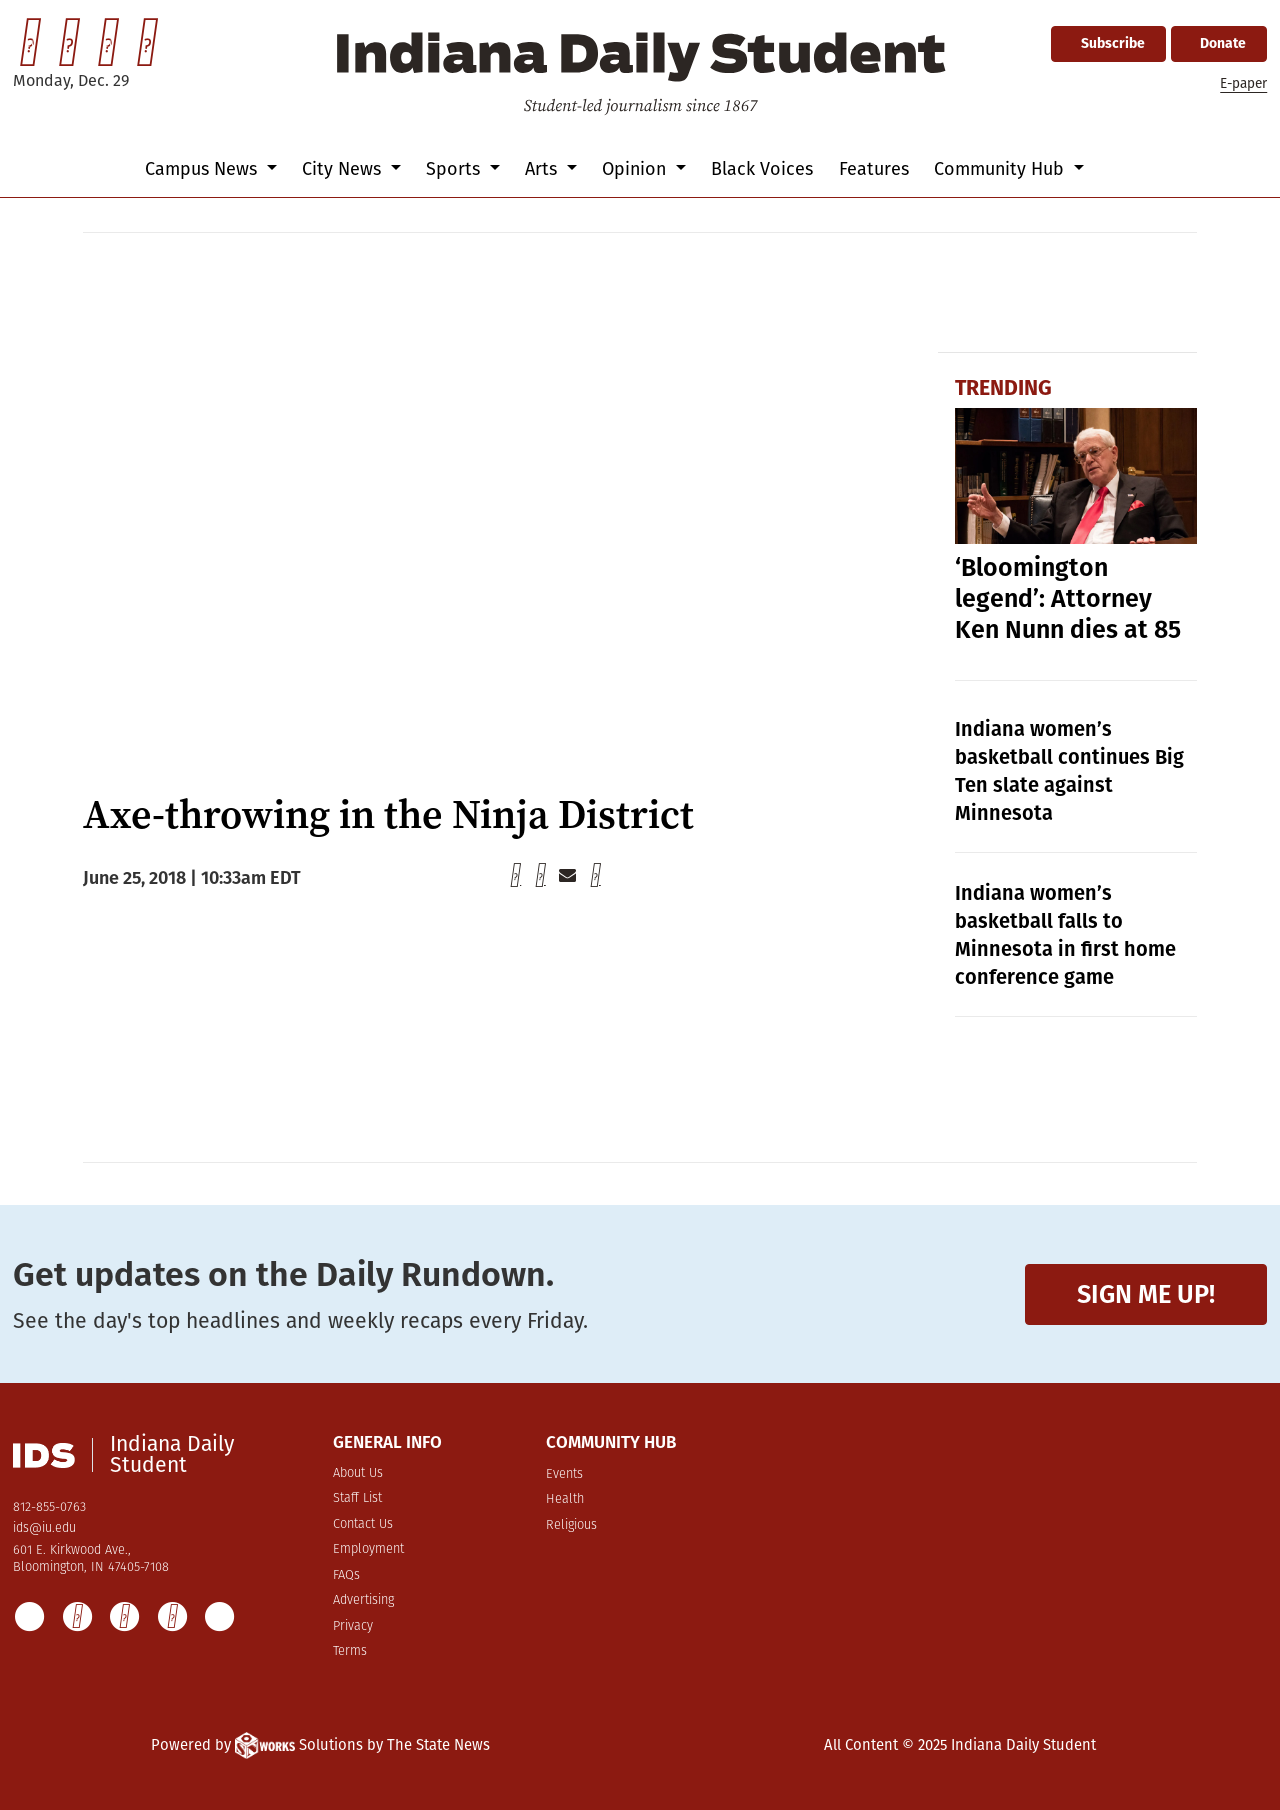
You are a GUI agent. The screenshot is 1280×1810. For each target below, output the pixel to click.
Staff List (357, 1498)
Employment (368, 1549)
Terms (350, 1651)
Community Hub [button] (1001, 169)
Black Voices (762, 169)
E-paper (1243, 83)
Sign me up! (1146, 1294)
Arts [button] (543, 169)
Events (564, 1474)
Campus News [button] (203, 169)
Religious (571, 1525)
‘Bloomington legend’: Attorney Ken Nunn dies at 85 (1068, 599)
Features (874, 169)
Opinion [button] (636, 169)
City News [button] (344, 169)
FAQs (346, 1575)
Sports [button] (455, 169)
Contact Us (363, 1524)
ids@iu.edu (44, 1528)
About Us (358, 1473)
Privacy (353, 1626)
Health (565, 1499)
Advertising (363, 1600)
